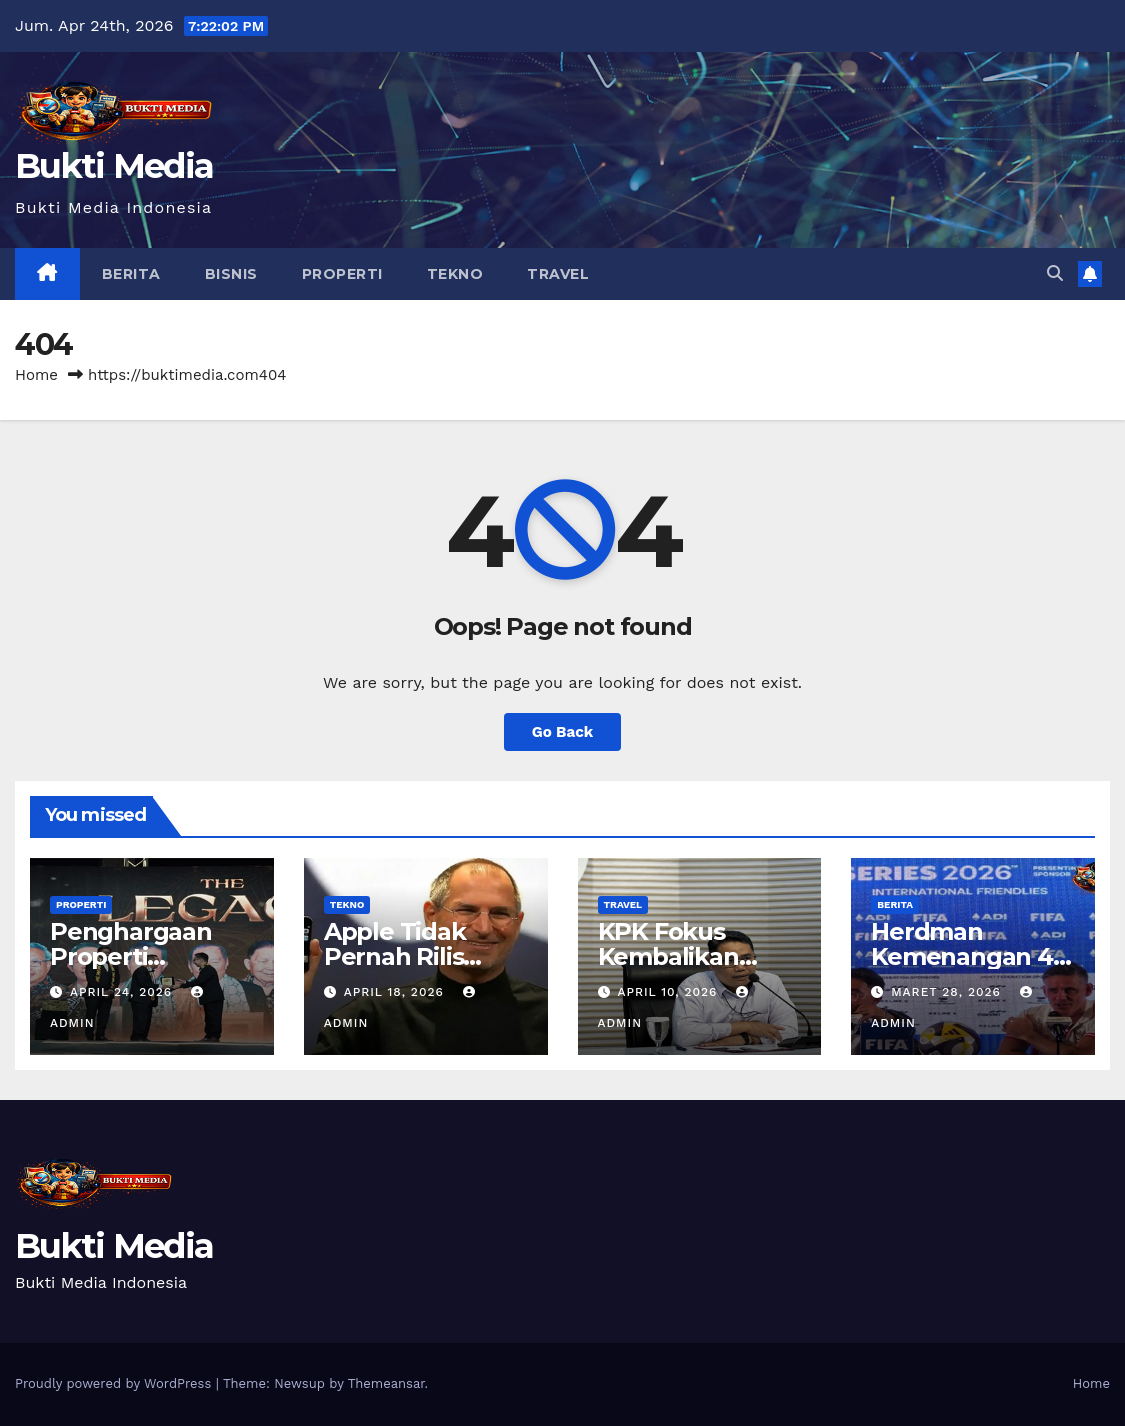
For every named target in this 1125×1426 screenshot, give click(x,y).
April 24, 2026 (123, 992)
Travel (558, 274)
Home (36, 375)
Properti (342, 274)
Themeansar (386, 1383)
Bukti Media (114, 166)
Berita (131, 274)
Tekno (455, 274)
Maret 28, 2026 (948, 992)
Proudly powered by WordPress (115, 1383)
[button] (1055, 273)
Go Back (563, 732)
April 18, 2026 (396, 992)
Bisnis (231, 274)
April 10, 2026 (669, 992)
